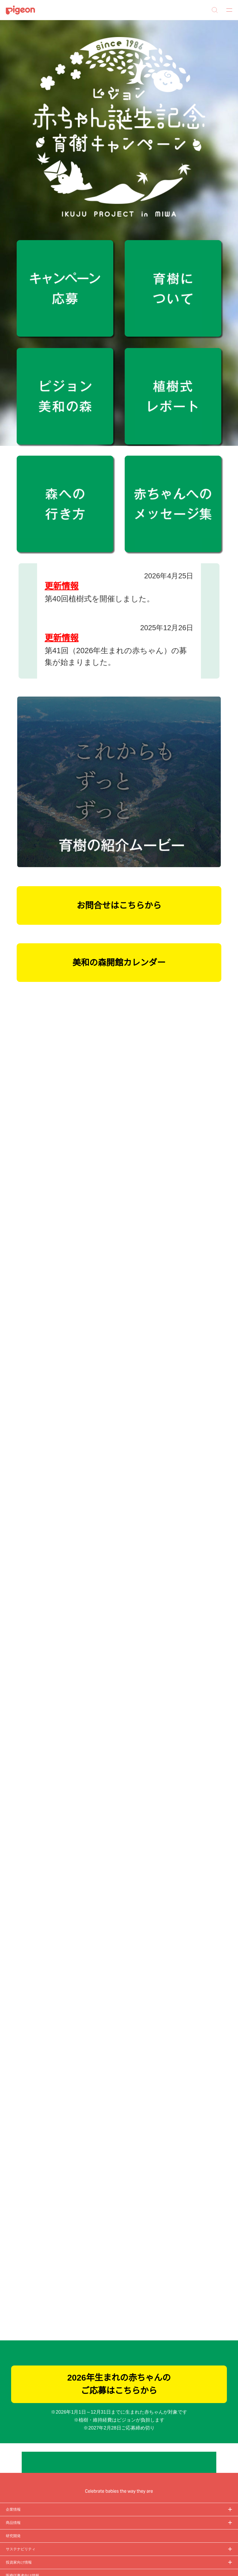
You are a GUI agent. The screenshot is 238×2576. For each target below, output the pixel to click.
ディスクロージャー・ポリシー (28, 2445)
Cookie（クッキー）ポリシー (27, 2465)
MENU (227, 10)
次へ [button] (210, 593)
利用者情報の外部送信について (28, 2475)
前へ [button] (28, 593)
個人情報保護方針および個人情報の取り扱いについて (44, 2455)
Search (214, 10)
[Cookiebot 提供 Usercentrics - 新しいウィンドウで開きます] (209, 1236)
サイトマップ (15, 2425)
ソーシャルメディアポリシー (26, 2485)
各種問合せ (14, 2505)
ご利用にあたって (18, 2495)
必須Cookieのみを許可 (43, 1336)
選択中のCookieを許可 (119, 1336)
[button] (232, 38)
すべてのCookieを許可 (194, 1336)
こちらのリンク (127, 1270)
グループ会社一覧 (18, 2435)
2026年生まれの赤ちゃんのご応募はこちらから (119, 2151)
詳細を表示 (211, 1320)
